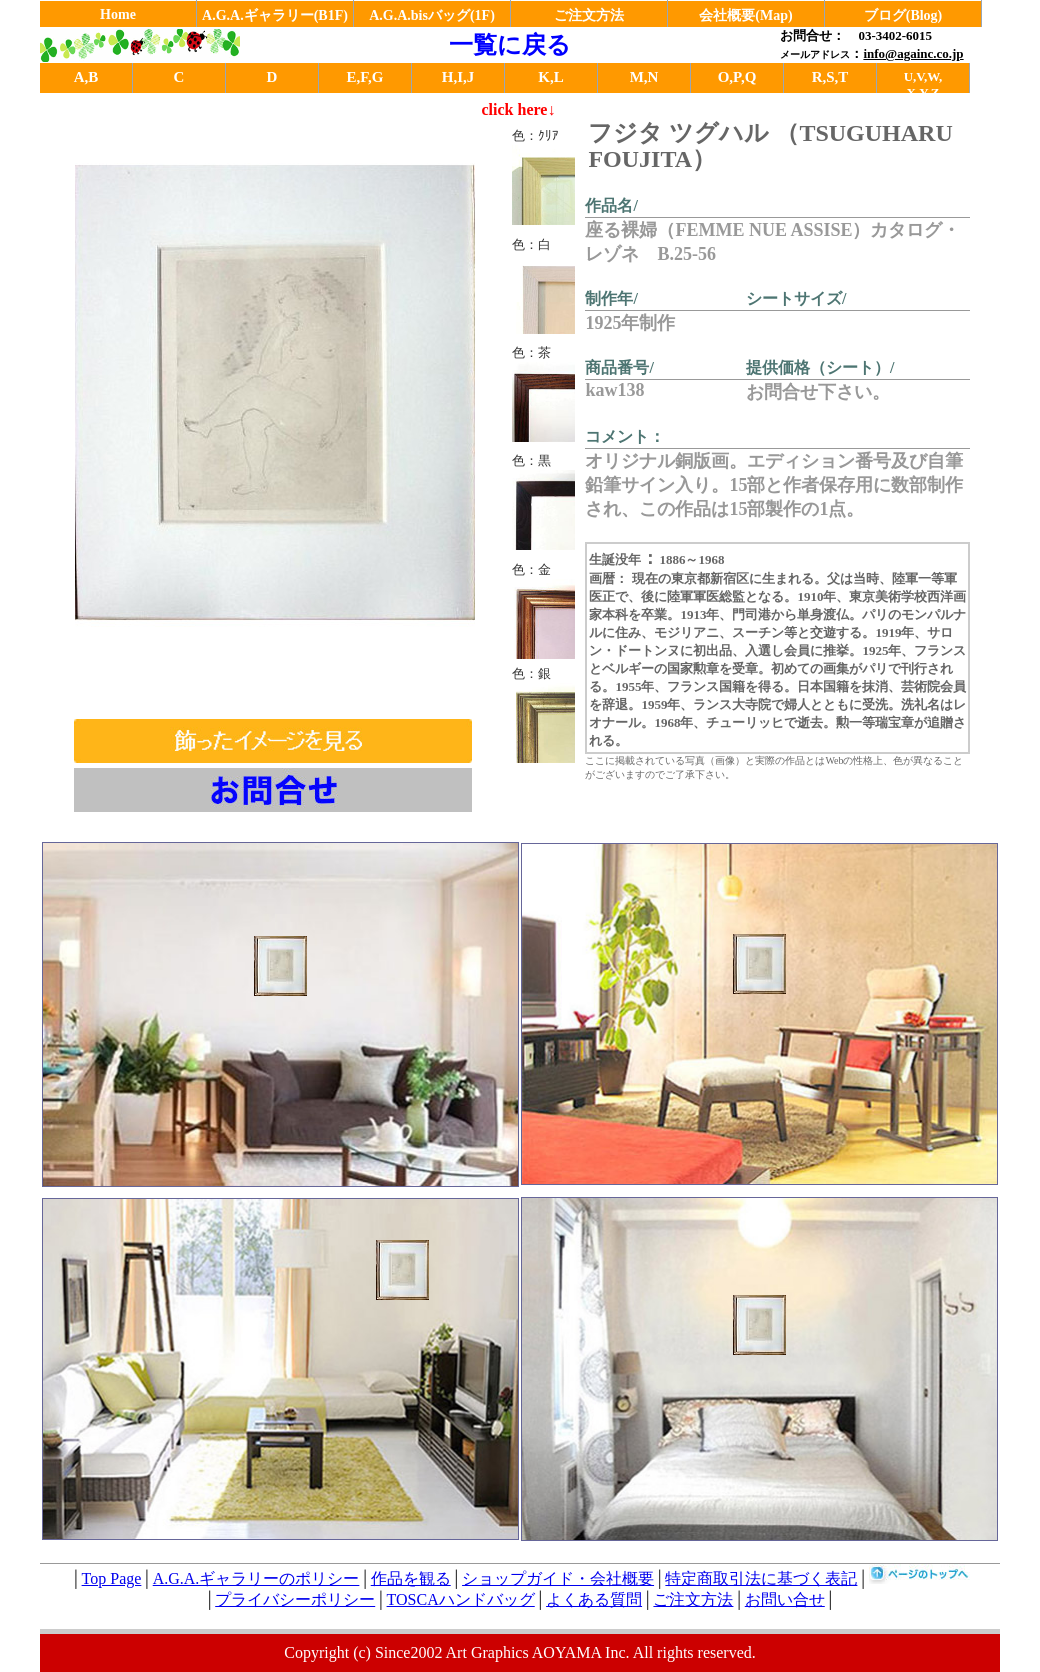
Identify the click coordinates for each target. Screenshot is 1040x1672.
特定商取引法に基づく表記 (761, 1578)
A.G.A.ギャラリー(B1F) (275, 15)
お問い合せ (785, 1599)
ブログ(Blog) (903, 15)
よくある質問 (594, 1599)
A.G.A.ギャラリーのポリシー (256, 1578)
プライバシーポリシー (295, 1599)
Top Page (112, 1578)
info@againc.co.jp (913, 53)
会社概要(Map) (745, 15)
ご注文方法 (589, 15)
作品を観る (411, 1578)
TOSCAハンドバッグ (461, 1599)
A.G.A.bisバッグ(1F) (432, 15)
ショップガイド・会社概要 (558, 1578)
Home (118, 14)
